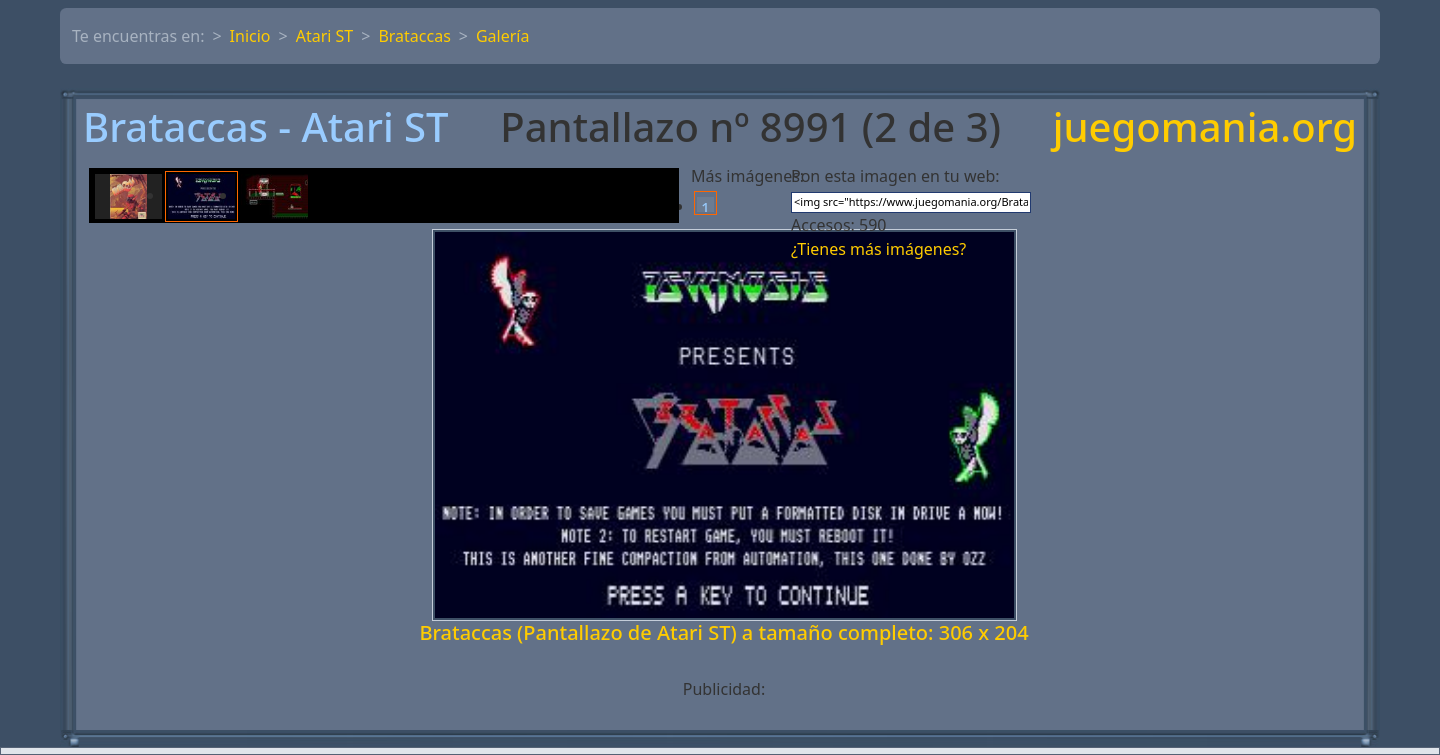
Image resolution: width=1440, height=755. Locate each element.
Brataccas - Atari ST (266, 127)
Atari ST (325, 36)
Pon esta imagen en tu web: (895, 176)
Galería (503, 36)
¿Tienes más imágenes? (878, 249)
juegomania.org (1205, 127)
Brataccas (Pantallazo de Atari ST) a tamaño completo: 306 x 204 (723, 632)
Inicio (250, 36)
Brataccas (414, 36)
